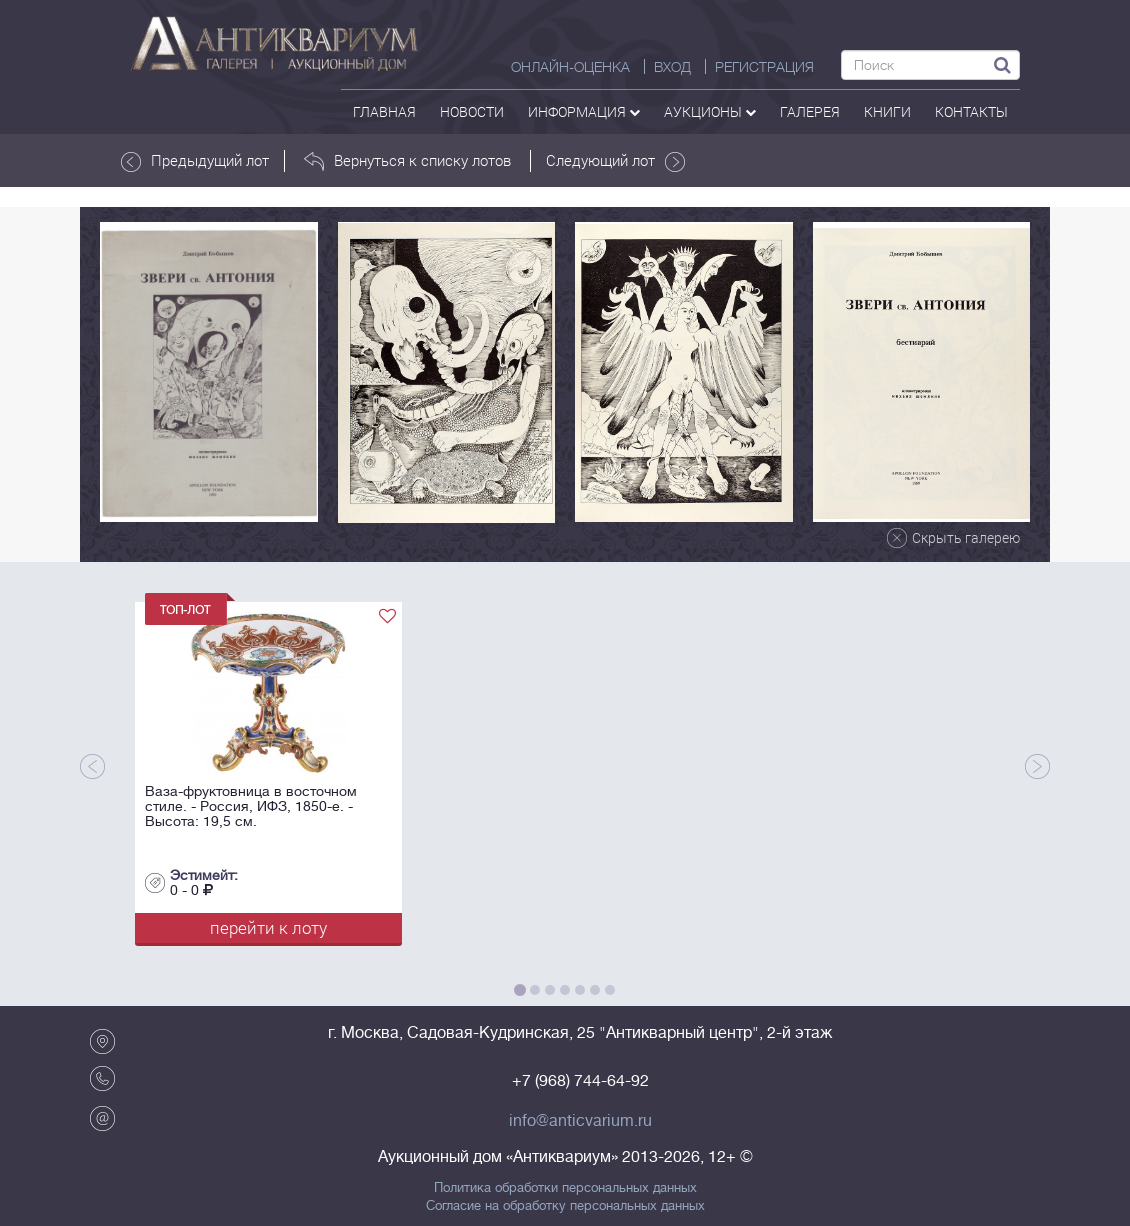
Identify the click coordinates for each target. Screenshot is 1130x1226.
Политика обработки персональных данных (565, 1188)
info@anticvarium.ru (580, 1121)
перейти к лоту (268, 927)
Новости (472, 111)
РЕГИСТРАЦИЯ (764, 67)
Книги (887, 111)
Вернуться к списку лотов (407, 161)
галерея (810, 111)
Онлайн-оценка (570, 67)
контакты (971, 111)
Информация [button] (584, 111)
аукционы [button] (710, 111)
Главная (384, 111)
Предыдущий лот (195, 161)
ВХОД (672, 67)
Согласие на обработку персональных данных (565, 1206)
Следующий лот (615, 161)
